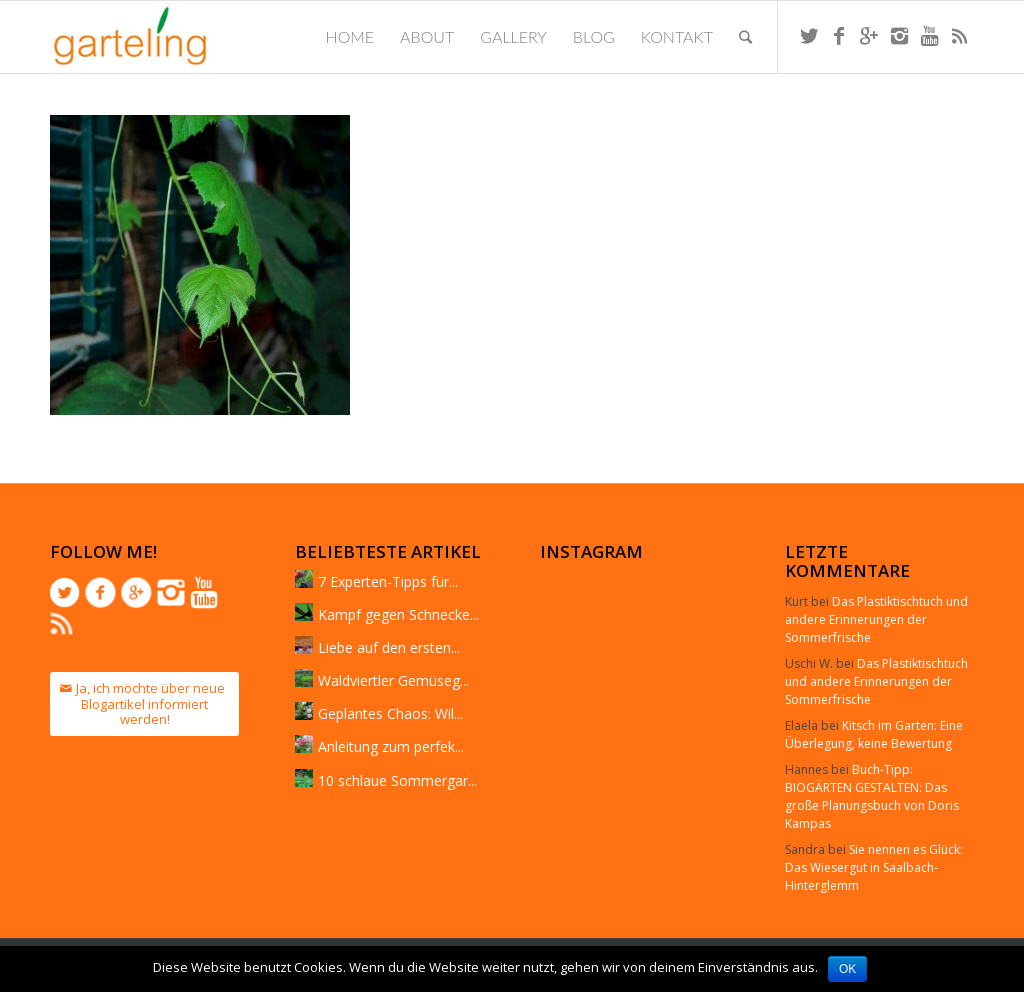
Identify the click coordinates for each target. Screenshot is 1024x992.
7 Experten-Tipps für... (388, 581)
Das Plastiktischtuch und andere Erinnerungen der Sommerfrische (876, 619)
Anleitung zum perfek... (391, 746)
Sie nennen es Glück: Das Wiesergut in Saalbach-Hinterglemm (874, 867)
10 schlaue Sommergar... (397, 780)
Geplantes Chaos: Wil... (390, 713)
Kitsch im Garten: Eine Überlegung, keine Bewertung (874, 734)
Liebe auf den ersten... (389, 647)
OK (847, 969)
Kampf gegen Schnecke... (398, 614)
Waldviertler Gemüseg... (393, 680)
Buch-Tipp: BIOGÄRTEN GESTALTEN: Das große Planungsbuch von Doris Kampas (872, 796)
